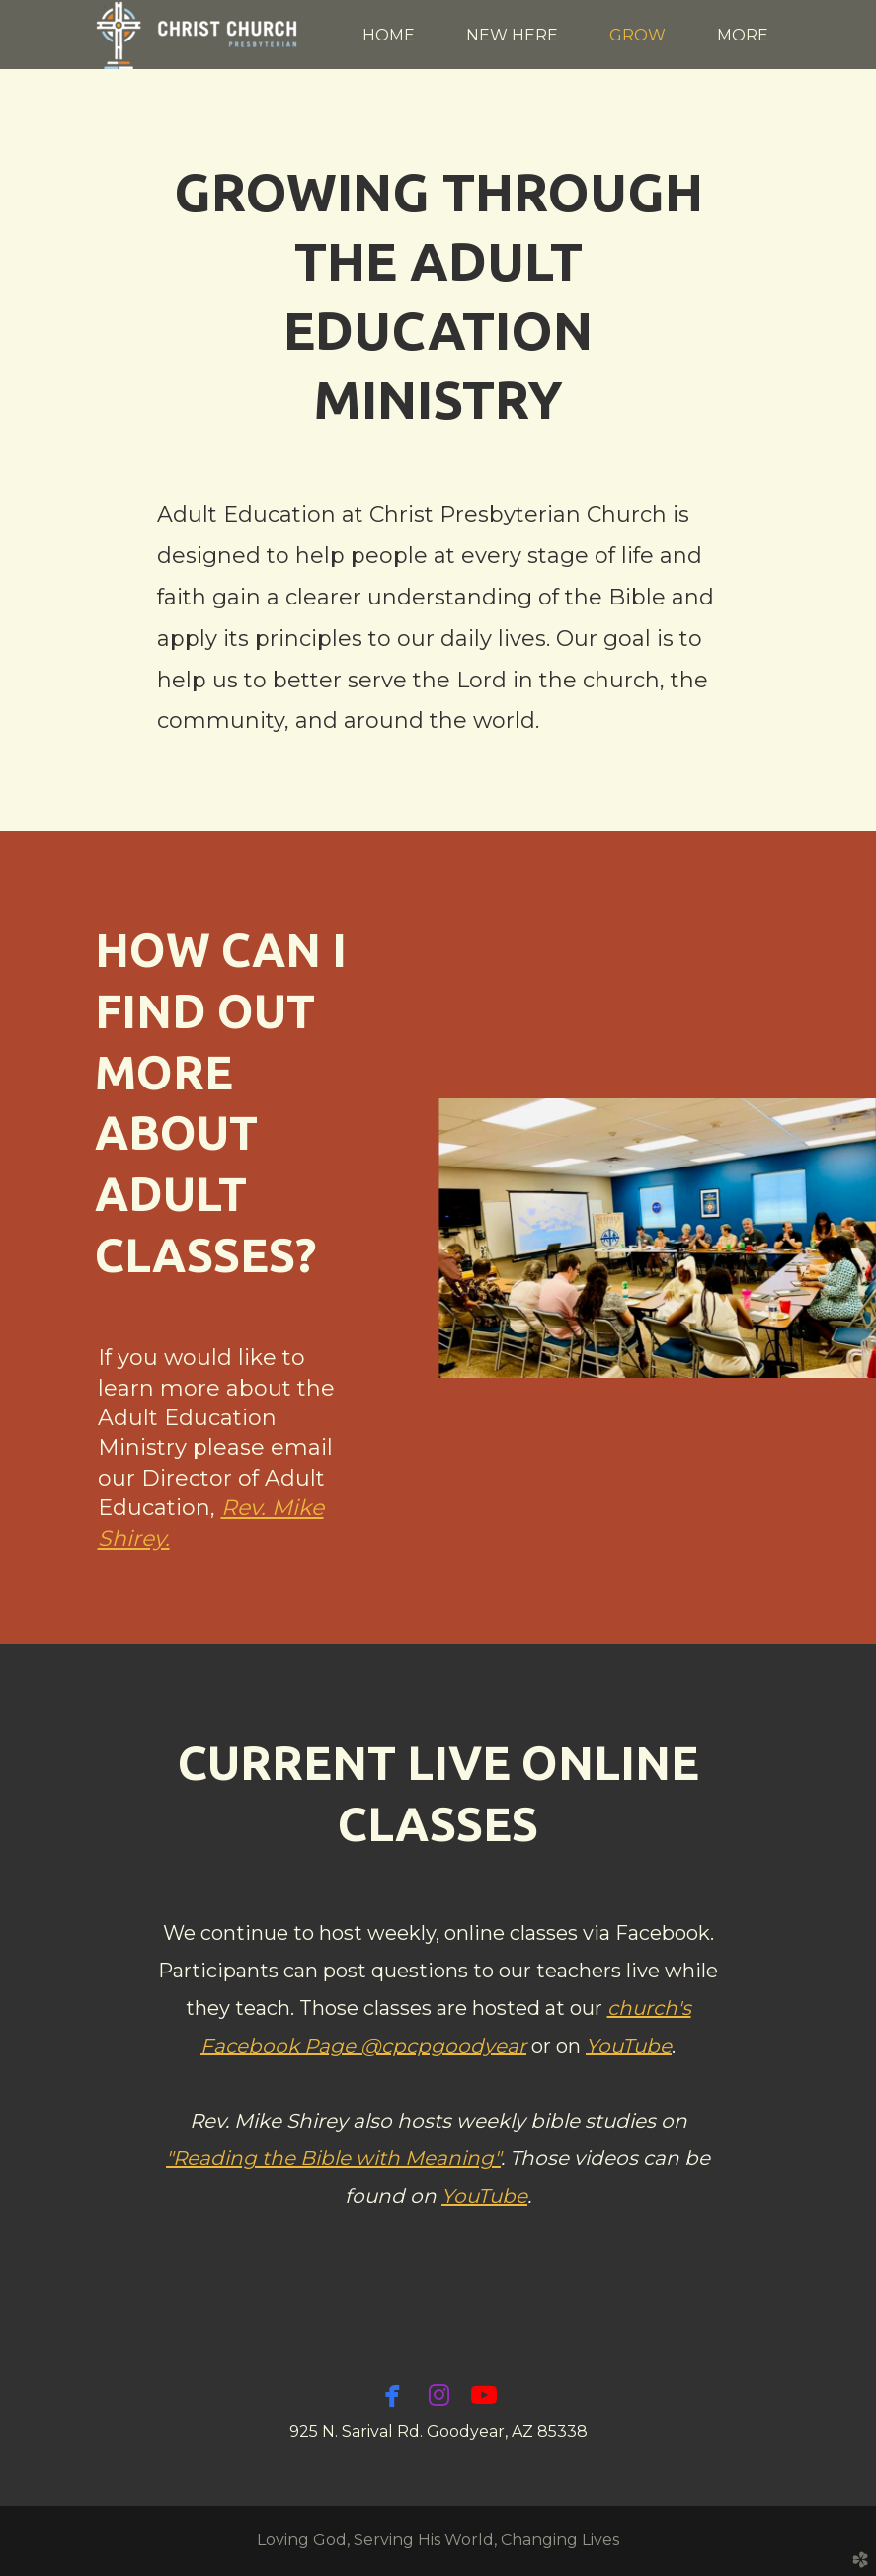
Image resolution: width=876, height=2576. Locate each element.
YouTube (629, 2045)
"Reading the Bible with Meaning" (333, 2158)
